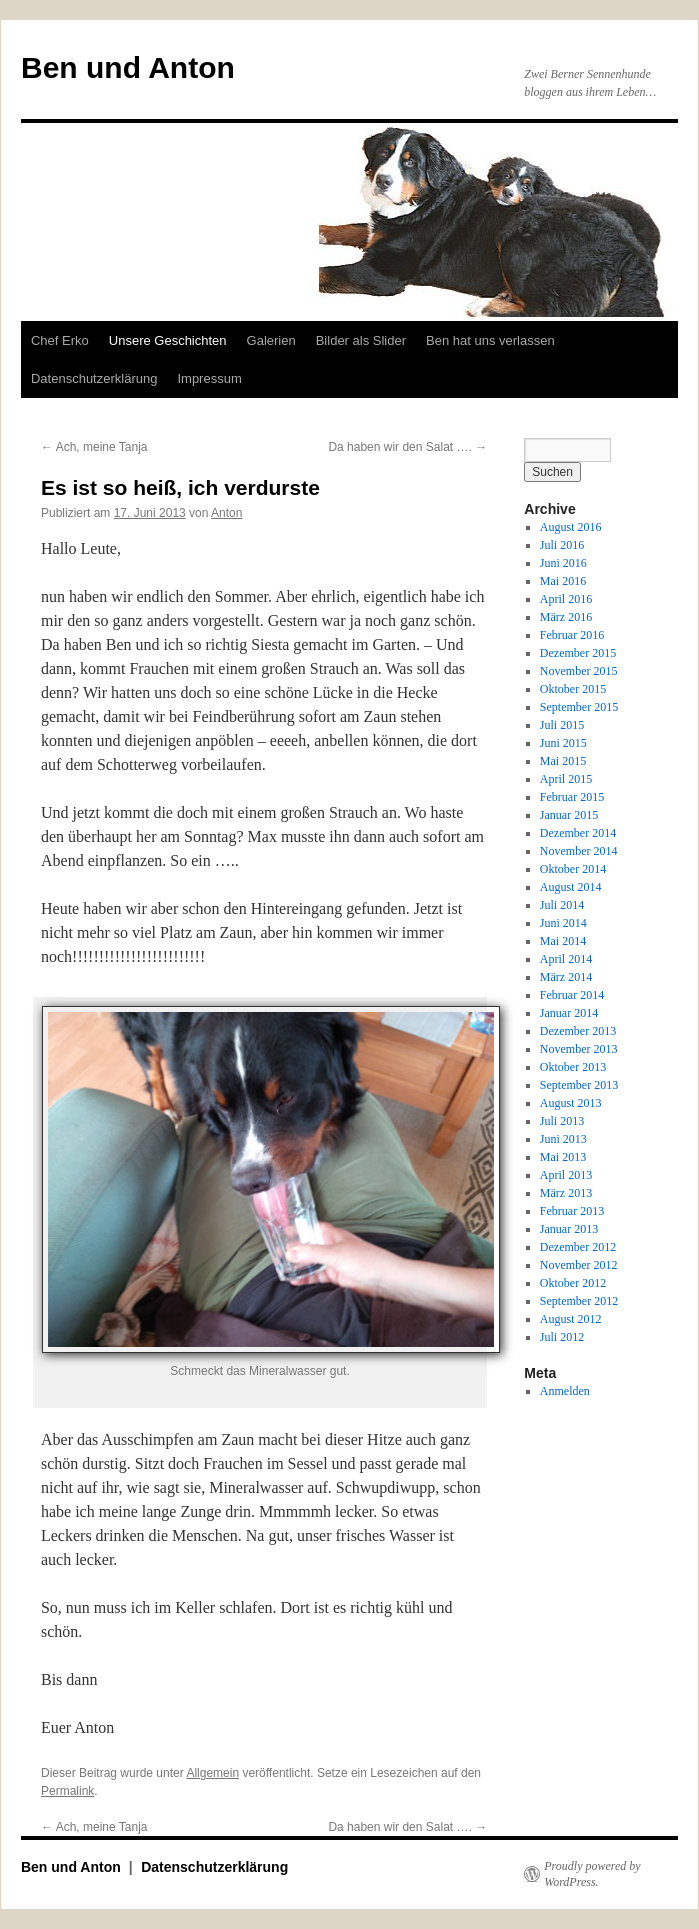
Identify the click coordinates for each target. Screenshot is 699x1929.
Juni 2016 (563, 563)
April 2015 (566, 779)
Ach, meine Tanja (94, 447)
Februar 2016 (572, 635)
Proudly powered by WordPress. (592, 1874)
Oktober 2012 (573, 1283)
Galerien (271, 340)
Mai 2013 (563, 1157)
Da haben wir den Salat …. (407, 447)
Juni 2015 (563, 743)
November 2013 (579, 1049)
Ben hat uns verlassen (490, 340)
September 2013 (579, 1085)
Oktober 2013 (573, 1067)
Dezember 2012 (578, 1247)
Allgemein (212, 1773)
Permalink (67, 1791)
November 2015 (579, 671)
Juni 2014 (563, 923)
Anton (226, 513)
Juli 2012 (562, 1337)
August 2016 (571, 527)
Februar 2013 (572, 1211)
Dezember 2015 (578, 653)
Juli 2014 (562, 905)
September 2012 (579, 1301)
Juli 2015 (562, 725)
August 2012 (571, 1319)
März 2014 (566, 977)
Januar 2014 (569, 1013)
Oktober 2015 (573, 689)
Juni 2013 (563, 1139)
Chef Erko (60, 340)
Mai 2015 (563, 761)
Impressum (209, 378)
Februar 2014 (572, 995)
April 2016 (566, 599)
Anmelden (565, 1391)
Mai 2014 (563, 941)
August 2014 (571, 887)
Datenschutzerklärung (94, 378)
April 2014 (566, 959)
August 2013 (571, 1103)
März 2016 (566, 617)
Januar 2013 (569, 1229)
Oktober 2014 (573, 869)
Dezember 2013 (578, 1031)
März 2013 (566, 1193)
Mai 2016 (563, 581)
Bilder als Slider (361, 340)
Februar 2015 (572, 797)
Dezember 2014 (578, 833)
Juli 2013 (562, 1121)
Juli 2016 (562, 545)
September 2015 (579, 707)
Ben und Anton (128, 67)
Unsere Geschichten (168, 340)
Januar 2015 (569, 815)
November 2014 (579, 851)
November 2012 (579, 1265)
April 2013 (566, 1175)
